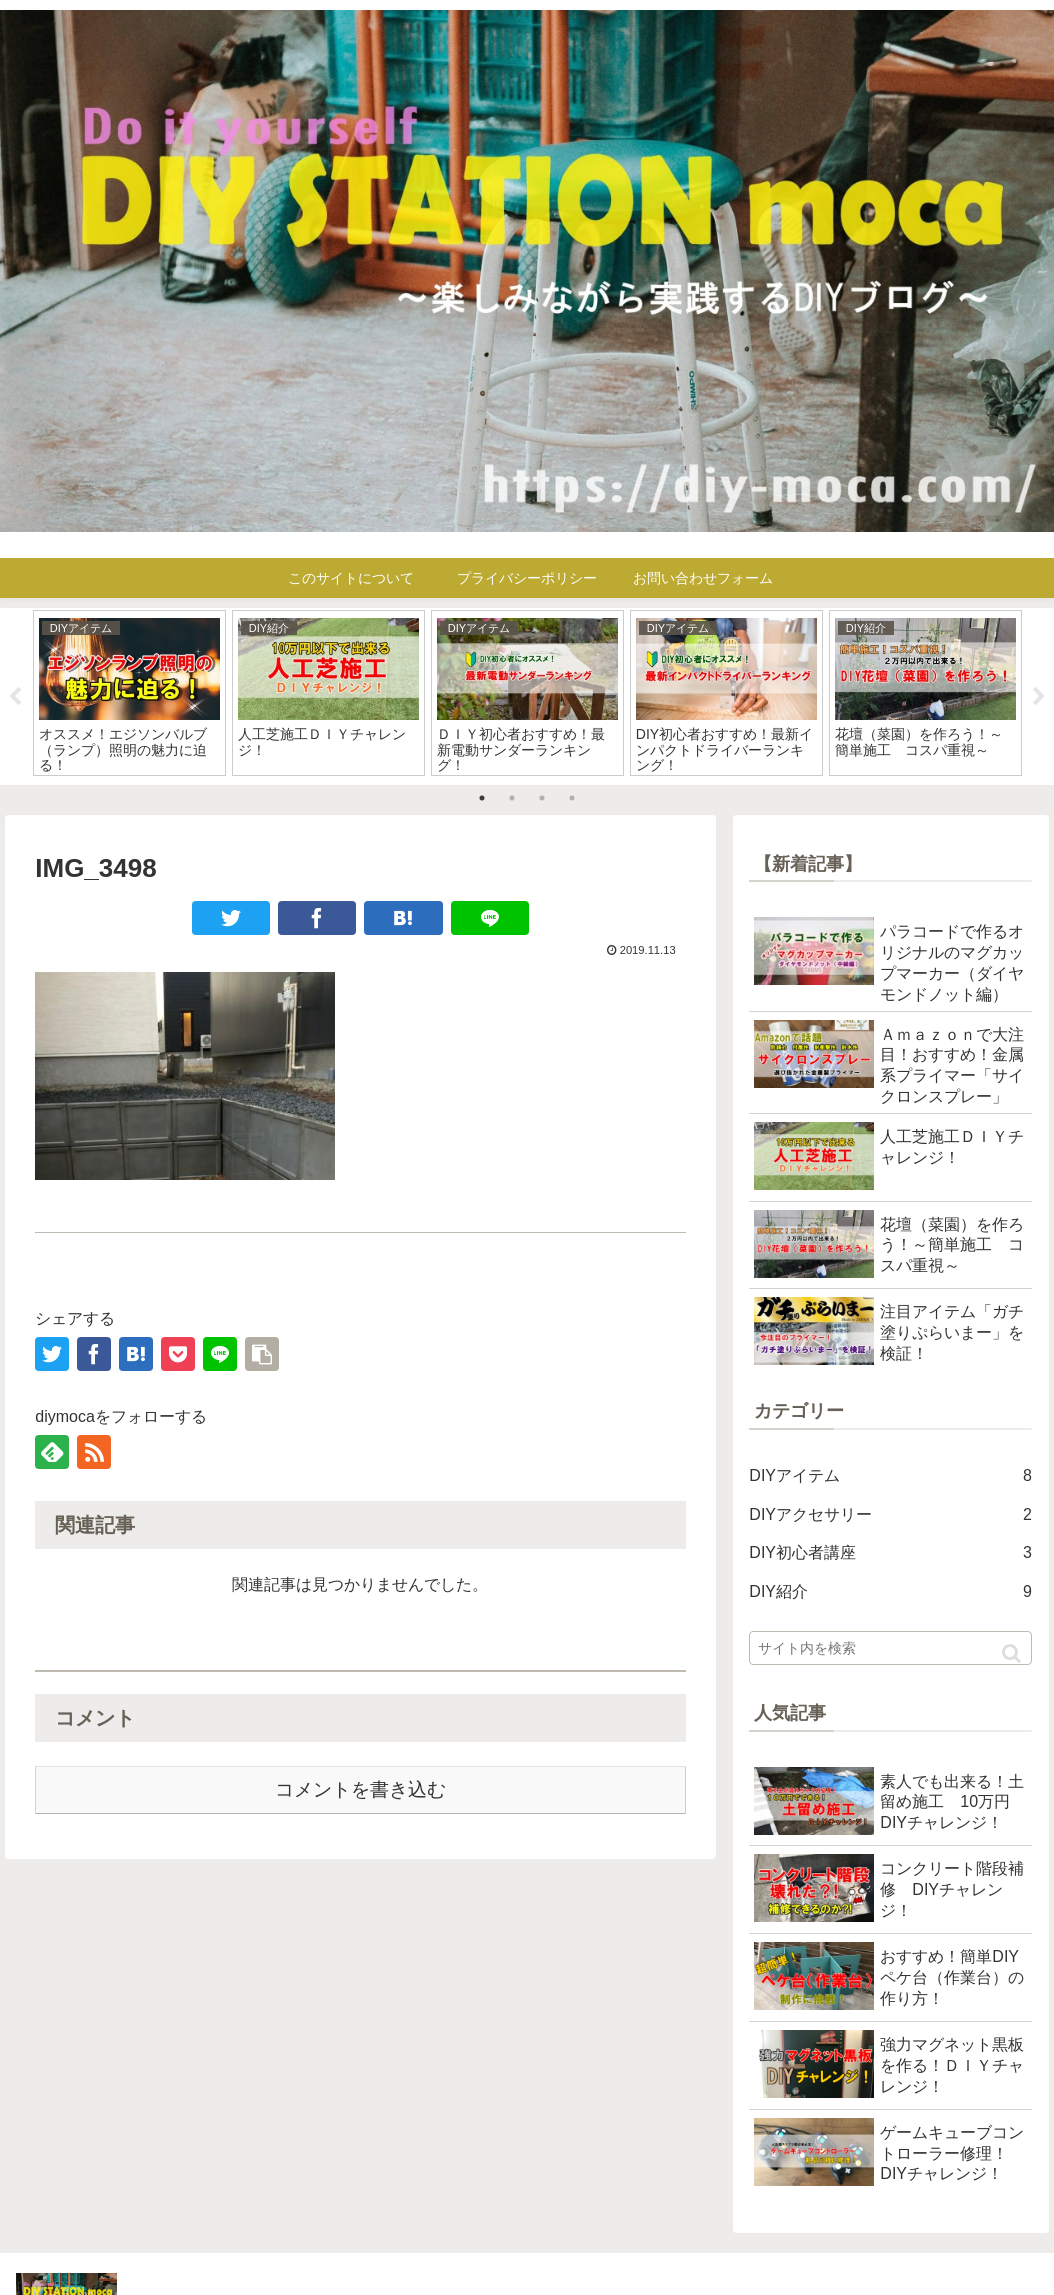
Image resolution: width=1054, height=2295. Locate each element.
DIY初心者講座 (890, 1553)
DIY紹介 (890, 1592)
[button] (1011, 1653)
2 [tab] (512, 798)
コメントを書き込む (360, 1789)
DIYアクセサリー (890, 1515)
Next (1039, 697)
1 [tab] (482, 798)
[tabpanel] (129, 693)
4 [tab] (572, 798)
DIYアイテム (890, 1476)
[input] (890, 1648)
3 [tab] (542, 798)
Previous (15, 697)
